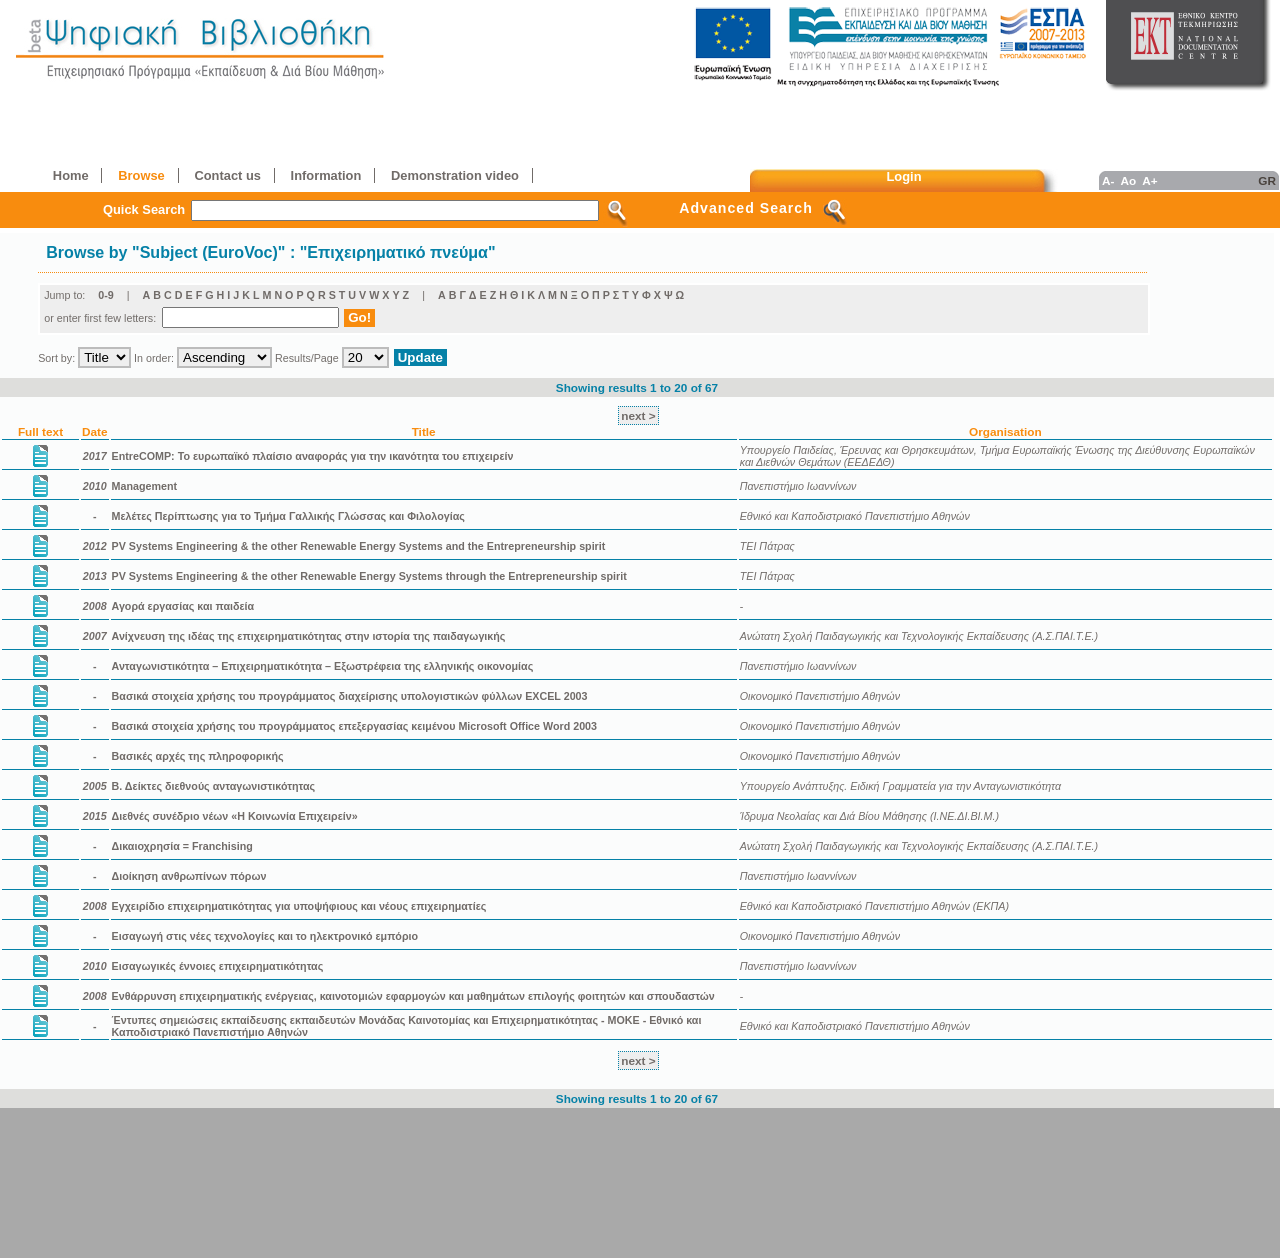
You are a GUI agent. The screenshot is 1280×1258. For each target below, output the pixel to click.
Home (71, 175)
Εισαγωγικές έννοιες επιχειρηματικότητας (218, 966)
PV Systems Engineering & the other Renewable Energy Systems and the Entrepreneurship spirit (359, 546)
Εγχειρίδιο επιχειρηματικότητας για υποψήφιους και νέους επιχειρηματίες (299, 906)
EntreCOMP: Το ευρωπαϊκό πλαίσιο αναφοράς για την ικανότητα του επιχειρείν (313, 456)
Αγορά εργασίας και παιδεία (183, 606)
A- (1108, 180)
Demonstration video (455, 175)
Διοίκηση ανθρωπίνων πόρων (189, 876)
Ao (1128, 180)
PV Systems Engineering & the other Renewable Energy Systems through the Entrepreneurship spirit (369, 576)
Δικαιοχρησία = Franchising (182, 846)
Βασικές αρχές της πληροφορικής (198, 756)
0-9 (106, 295)
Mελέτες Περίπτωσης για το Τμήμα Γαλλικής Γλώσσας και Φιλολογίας (288, 516)
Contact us (227, 175)
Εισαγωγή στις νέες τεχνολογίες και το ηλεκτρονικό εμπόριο (265, 936)
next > (638, 415)
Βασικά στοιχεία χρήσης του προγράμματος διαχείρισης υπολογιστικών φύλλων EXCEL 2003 (350, 696)
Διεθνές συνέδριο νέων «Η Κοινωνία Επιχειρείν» (235, 816)
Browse (141, 175)
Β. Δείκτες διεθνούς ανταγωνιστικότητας (214, 786)
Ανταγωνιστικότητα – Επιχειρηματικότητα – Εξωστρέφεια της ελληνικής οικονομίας (323, 666)
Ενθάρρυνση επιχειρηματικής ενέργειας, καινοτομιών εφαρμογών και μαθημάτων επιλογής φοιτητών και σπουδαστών (413, 996)
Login (904, 176)
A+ (1149, 180)
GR (1267, 180)
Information (326, 175)
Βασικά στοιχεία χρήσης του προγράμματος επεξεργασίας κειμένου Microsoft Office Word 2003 (354, 726)
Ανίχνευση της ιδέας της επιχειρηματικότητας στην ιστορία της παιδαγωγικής (309, 636)
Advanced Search (746, 208)
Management (145, 486)
